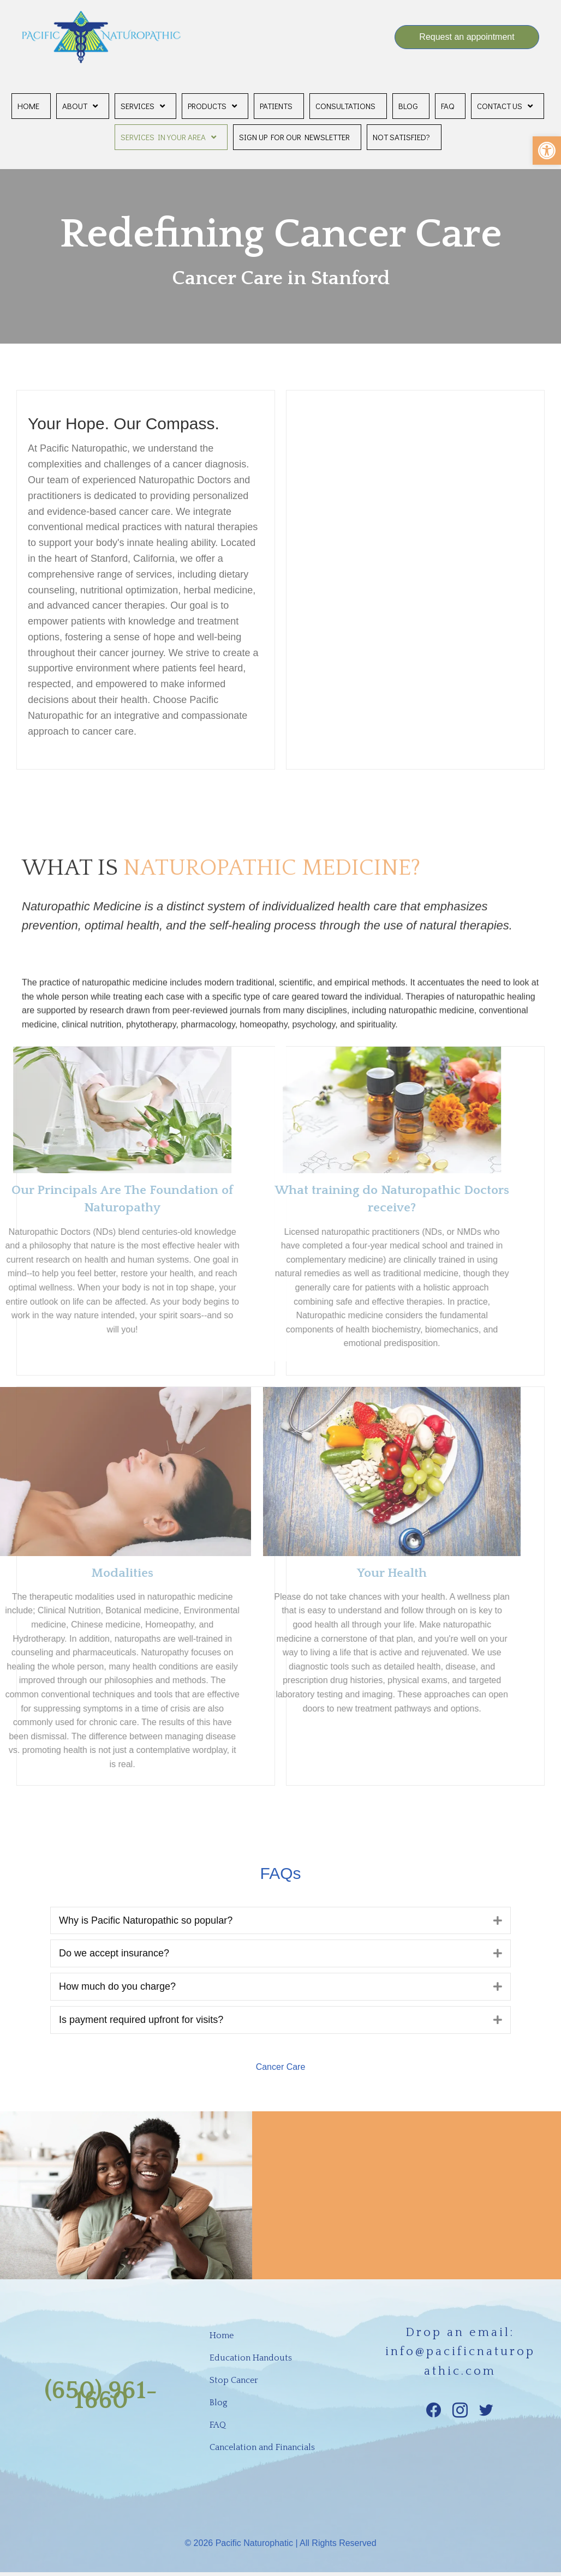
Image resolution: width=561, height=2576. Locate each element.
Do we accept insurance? (114, 1953)
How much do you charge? (117, 1986)
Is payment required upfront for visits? (141, 2019)
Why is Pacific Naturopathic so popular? (145, 1920)
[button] (547, 150)
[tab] (280, 1920)
